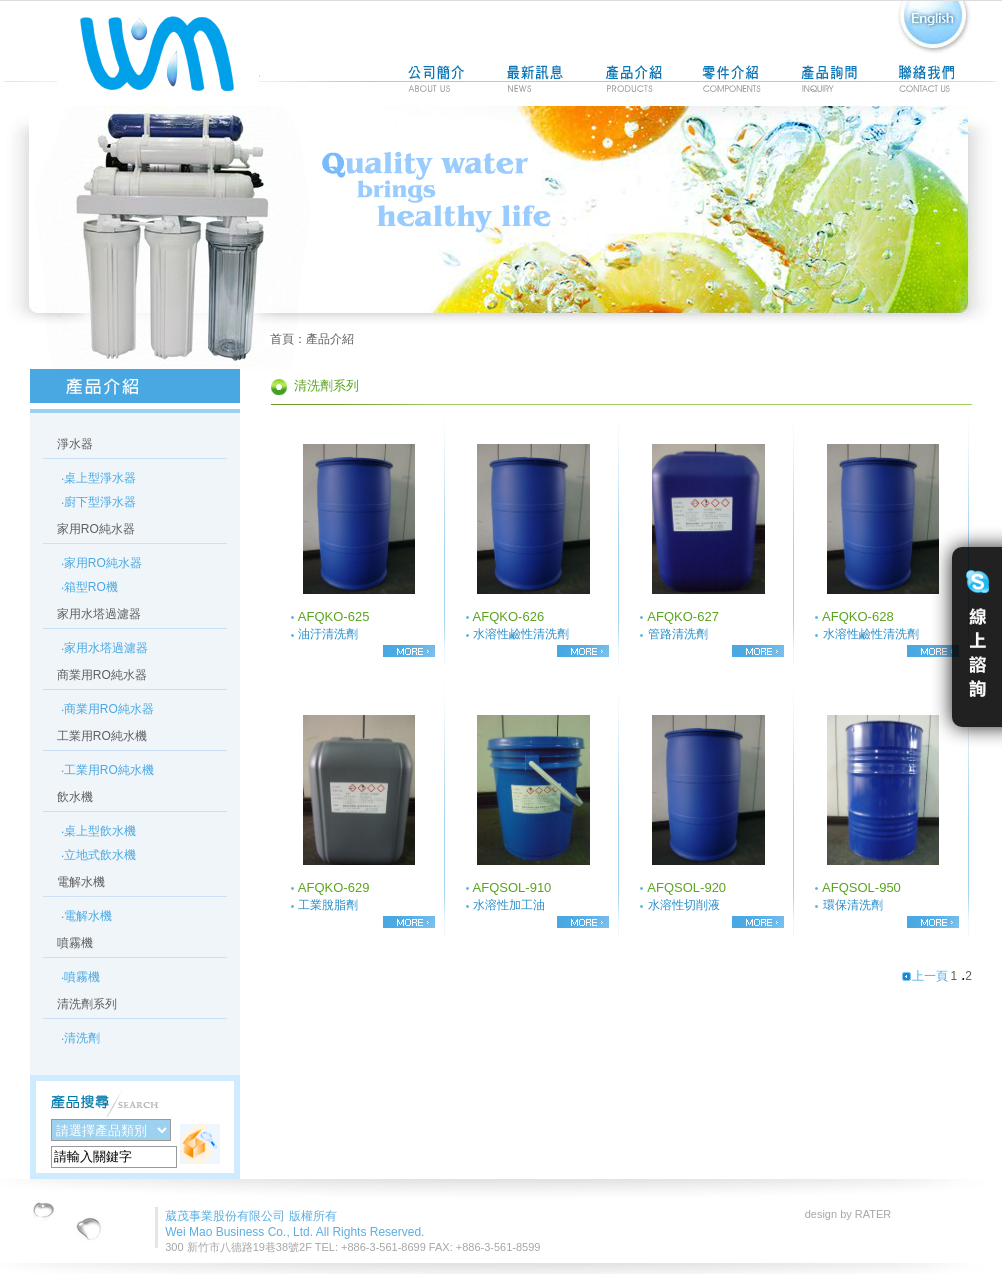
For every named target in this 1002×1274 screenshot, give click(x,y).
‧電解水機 (86, 916)
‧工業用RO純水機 (107, 770)
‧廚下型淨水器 (98, 502)
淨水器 (75, 444)
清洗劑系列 (87, 1004)
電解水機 (81, 882)
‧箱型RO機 (89, 587)
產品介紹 (330, 339)
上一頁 (924, 976)
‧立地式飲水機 (98, 855)
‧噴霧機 (80, 977)
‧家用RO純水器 (101, 563)
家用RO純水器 (96, 529)
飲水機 (75, 797)
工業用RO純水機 (102, 736)
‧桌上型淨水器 (98, 478)
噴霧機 (75, 943)
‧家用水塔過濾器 (104, 648)
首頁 (282, 339)
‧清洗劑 (80, 1038)
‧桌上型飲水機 (98, 831)
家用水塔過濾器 (99, 614)
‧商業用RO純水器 (107, 709)
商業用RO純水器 (102, 675)
